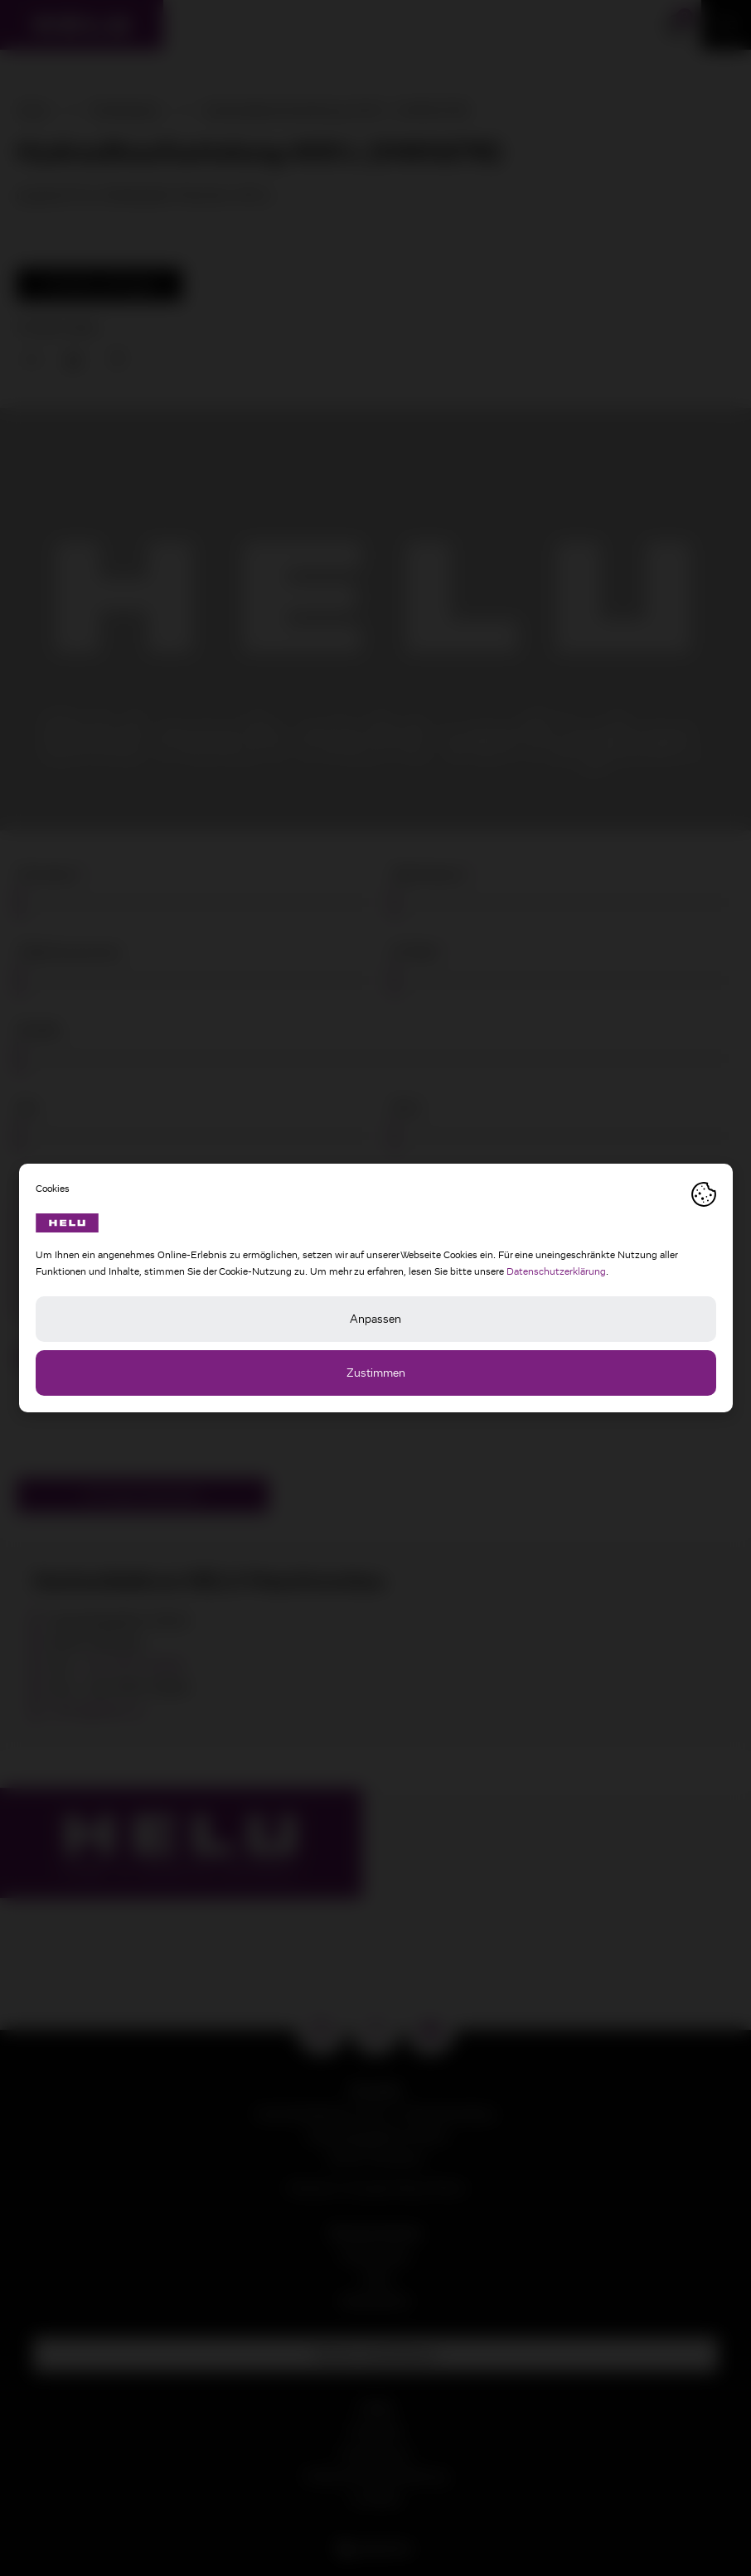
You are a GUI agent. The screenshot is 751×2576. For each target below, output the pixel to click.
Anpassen (375, 1319)
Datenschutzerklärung (556, 1271)
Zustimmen (375, 1373)
